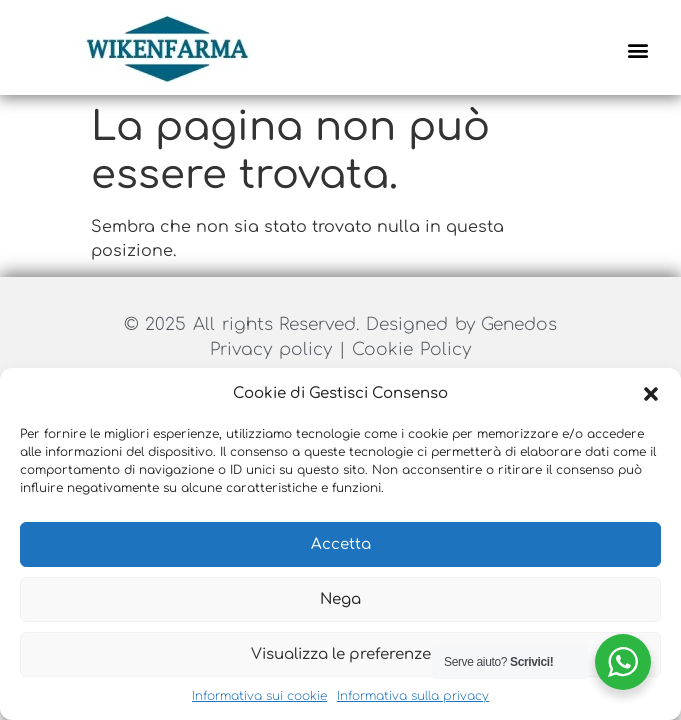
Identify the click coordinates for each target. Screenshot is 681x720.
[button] (651, 394)
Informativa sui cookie (259, 696)
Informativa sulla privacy (413, 696)
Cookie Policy (411, 349)
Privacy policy (274, 349)
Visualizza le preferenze (341, 654)
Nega (340, 599)
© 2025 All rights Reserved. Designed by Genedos (341, 324)
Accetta (341, 544)
